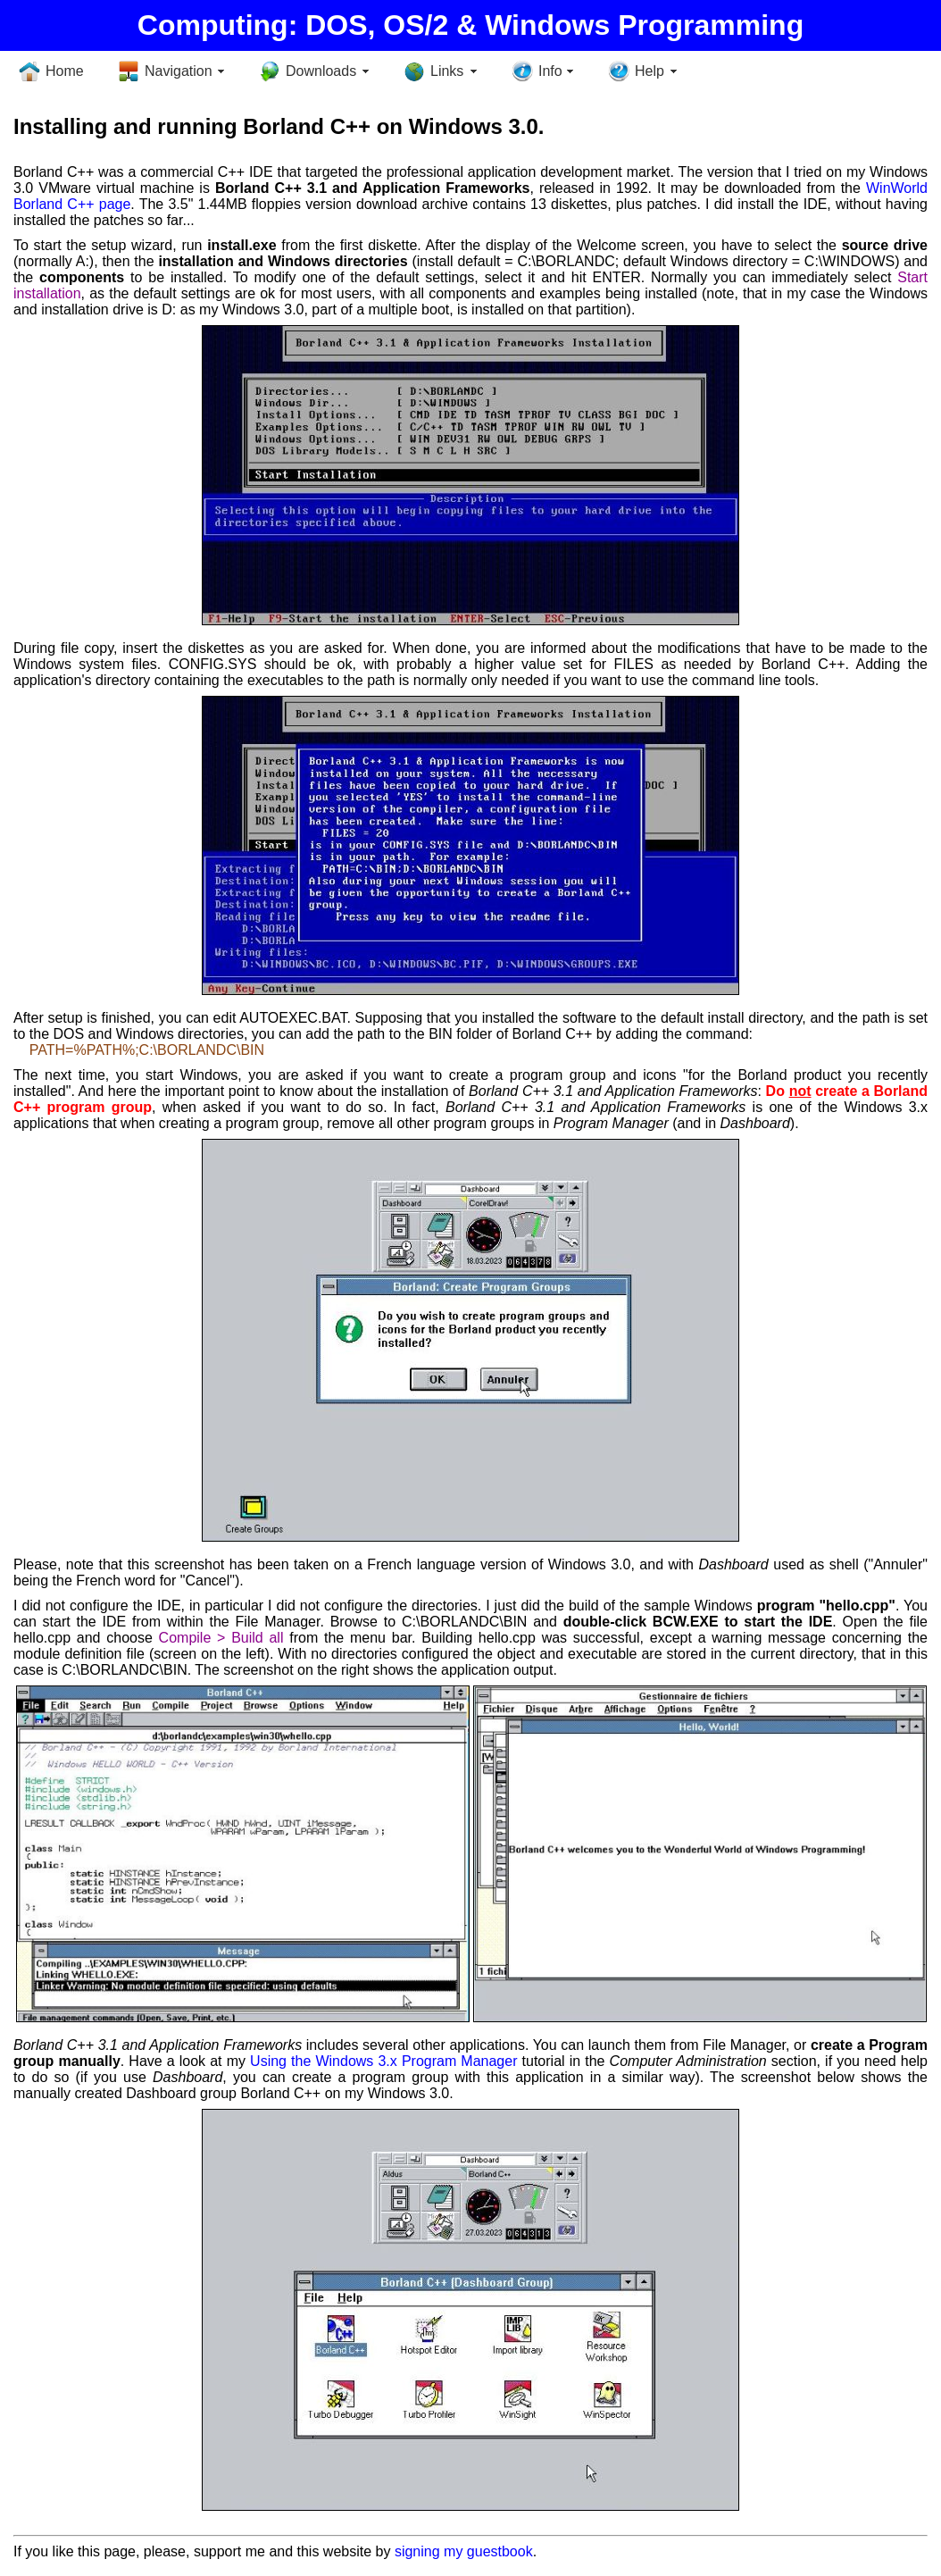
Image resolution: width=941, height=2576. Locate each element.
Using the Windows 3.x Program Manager (383, 2061)
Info (550, 71)
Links (446, 71)
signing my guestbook (464, 2551)
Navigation (178, 71)
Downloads (321, 71)
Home (65, 71)
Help (649, 71)
